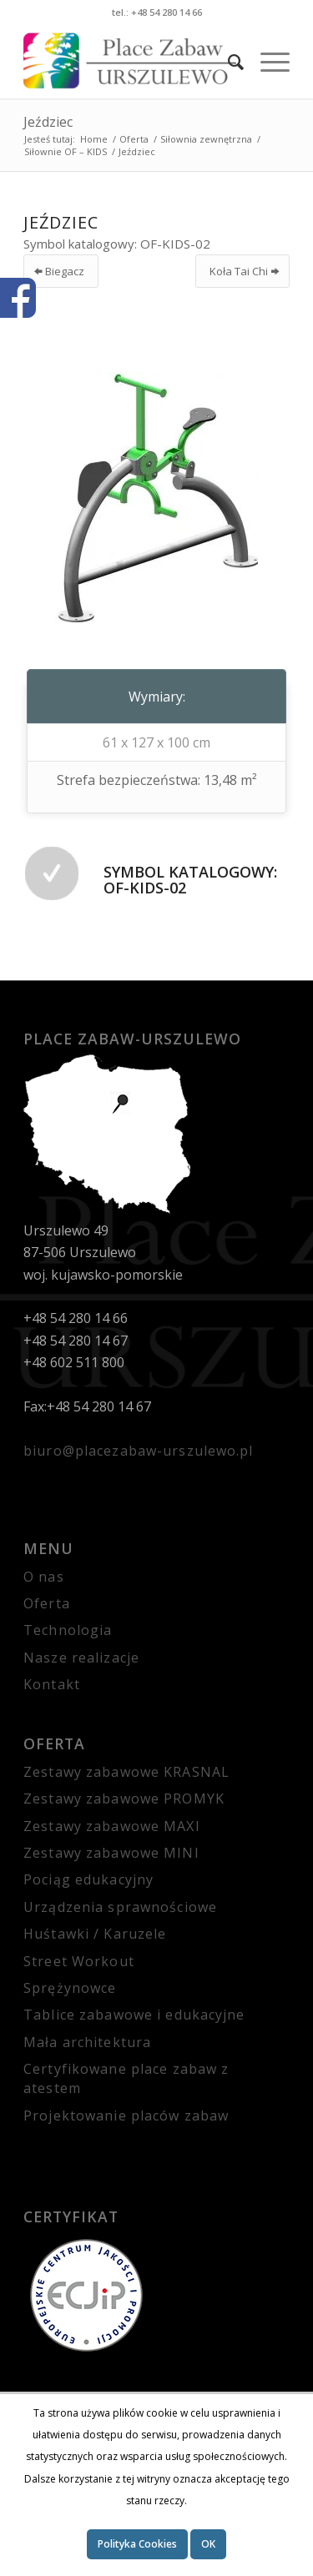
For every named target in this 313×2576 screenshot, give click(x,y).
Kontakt (51, 1684)
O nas (43, 1576)
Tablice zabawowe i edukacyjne (134, 2014)
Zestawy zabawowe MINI (111, 1853)
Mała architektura (87, 2042)
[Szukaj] (227, 61)
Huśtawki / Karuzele (94, 1933)
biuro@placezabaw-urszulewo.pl (138, 1450)
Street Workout (78, 1961)
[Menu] (267, 61)
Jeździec (48, 122)
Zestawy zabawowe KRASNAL (126, 1772)
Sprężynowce (69, 1988)
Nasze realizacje (81, 1657)
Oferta (46, 1603)
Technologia (67, 1630)
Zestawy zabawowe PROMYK (124, 1798)
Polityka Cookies (137, 2544)
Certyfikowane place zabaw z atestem (126, 2078)
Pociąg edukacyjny (88, 1879)
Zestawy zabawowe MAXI (111, 1826)
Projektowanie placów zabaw (126, 2115)
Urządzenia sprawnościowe (120, 1907)
